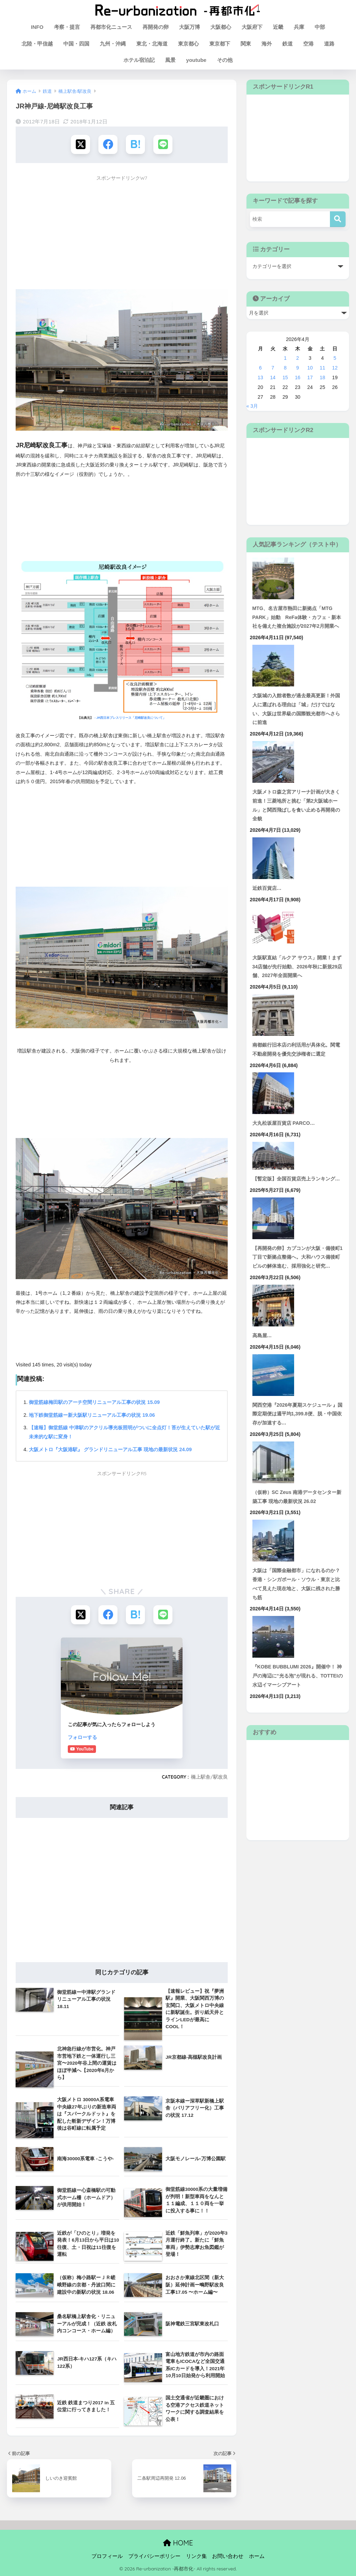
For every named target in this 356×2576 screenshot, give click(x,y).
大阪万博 (189, 27)
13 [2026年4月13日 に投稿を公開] (260, 377)
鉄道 (287, 44)
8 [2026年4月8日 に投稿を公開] (285, 368)
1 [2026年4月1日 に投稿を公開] (285, 358)
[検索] (338, 219)
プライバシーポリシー (154, 2556)
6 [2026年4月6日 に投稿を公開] (260, 368)
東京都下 (219, 44)
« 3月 (252, 406)
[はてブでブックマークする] (135, 144)
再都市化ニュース (111, 27)
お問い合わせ (227, 2556)
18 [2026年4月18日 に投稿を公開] (322, 377)
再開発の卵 (156, 27)
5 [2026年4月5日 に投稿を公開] (334, 358)
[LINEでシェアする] (162, 144)
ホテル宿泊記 (139, 60)
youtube (196, 60)
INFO (37, 27)
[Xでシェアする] (80, 144)
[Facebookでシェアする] (108, 144)
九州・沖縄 (113, 44)
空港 (308, 44)
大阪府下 (252, 27)
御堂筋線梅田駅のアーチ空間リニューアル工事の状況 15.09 (94, 1402)
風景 (170, 60)
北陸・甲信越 (37, 44)
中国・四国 (76, 44)
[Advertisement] (121, 233)
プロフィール (107, 2556)
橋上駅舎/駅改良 (209, 1777)
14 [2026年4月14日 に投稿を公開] (273, 377)
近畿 (278, 27)
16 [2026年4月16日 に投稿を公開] (297, 377)
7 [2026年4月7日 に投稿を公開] (273, 368)
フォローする (82, 1737)
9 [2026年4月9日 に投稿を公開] (297, 368)
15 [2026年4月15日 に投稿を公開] (285, 377)
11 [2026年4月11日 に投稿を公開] (322, 368)
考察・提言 (67, 27)
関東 (246, 44)
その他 (225, 60)
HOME (178, 2542)
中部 (320, 27)
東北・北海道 (152, 44)
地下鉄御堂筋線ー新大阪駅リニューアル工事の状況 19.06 (92, 1415)
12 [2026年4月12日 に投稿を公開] (335, 368)
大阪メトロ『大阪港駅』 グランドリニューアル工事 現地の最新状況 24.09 (110, 1449)
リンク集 (196, 2556)
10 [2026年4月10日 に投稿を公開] (310, 368)
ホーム (257, 2556)
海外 (266, 44)
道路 (329, 44)
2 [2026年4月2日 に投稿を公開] (297, 358)
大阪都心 (220, 27)
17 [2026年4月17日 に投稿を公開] (310, 377)
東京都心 (188, 44)
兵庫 (299, 27)
